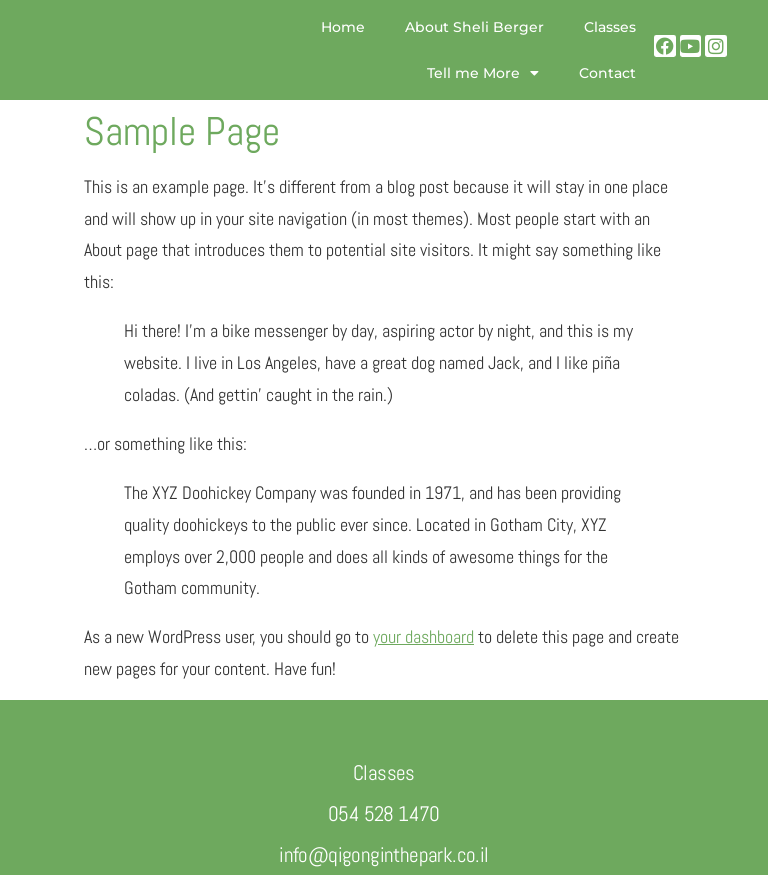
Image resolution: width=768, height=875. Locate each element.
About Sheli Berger (474, 27)
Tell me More (483, 73)
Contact (607, 73)
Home (343, 27)
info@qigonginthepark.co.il (383, 854)
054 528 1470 (384, 813)
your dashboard (423, 637)
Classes (610, 27)
